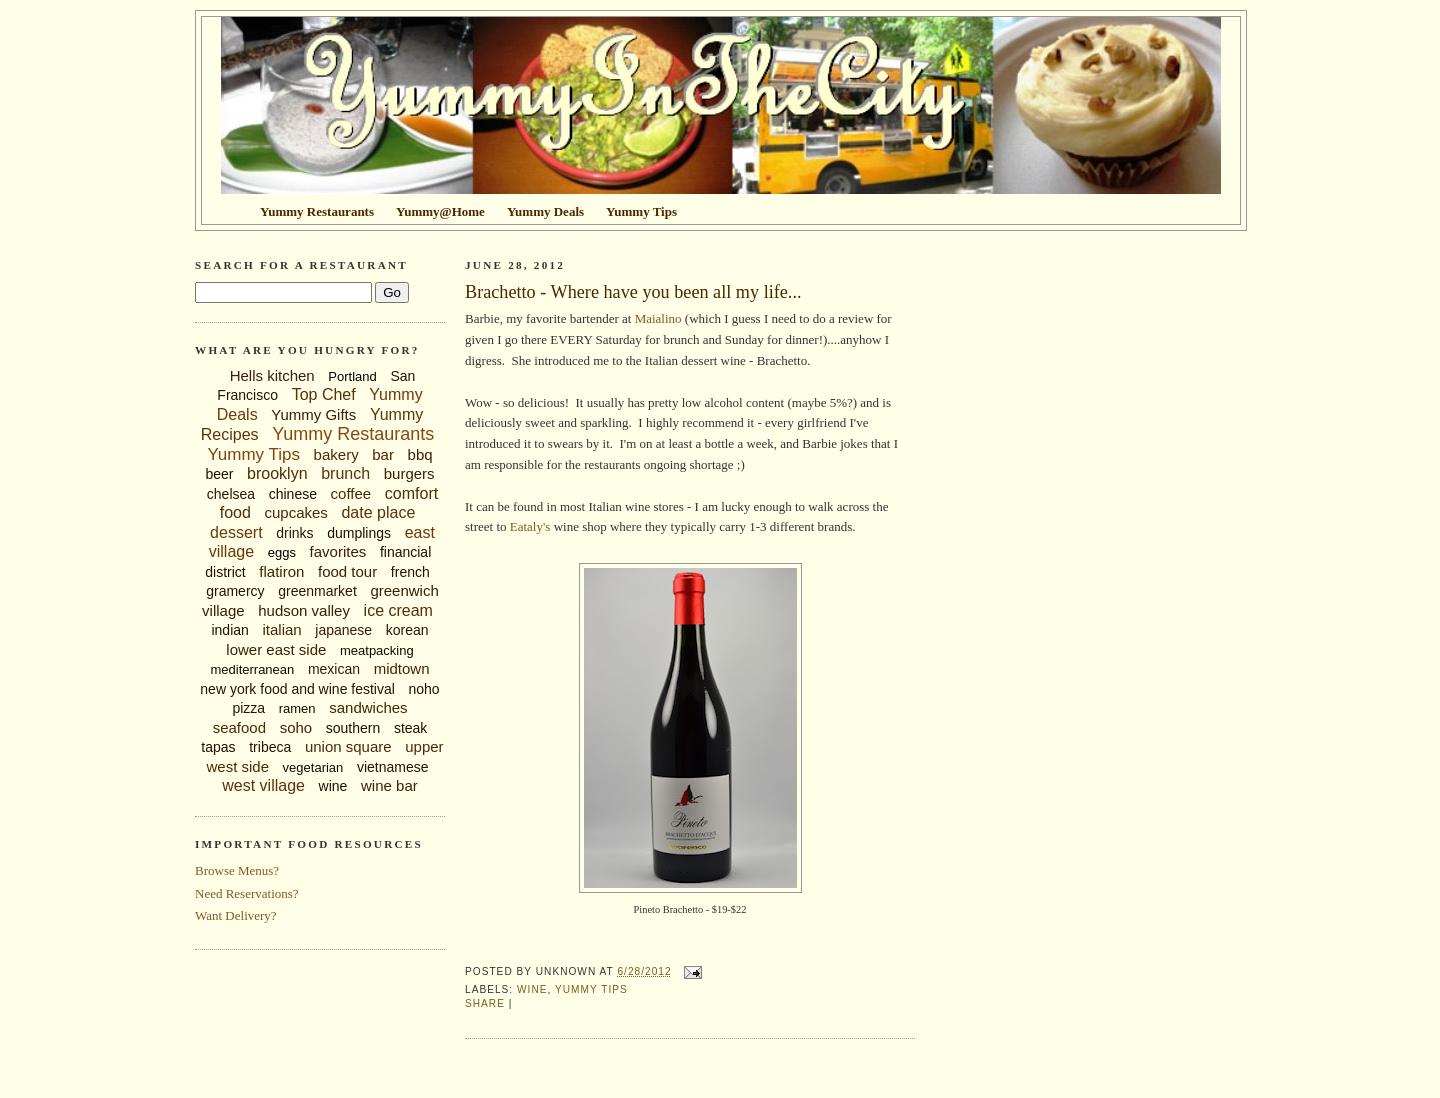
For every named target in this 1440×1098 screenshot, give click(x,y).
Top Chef (324, 394)
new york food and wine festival (297, 689)
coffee (351, 493)
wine (333, 786)
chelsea (231, 494)
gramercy (235, 591)
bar (383, 454)
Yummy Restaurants (353, 434)
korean (407, 630)
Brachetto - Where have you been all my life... (633, 292)
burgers (409, 473)
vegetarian (313, 767)
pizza (248, 708)
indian (229, 630)
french (410, 572)
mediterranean (252, 669)
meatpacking (377, 650)
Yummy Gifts (313, 414)
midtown (402, 668)
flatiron (281, 571)
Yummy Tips (253, 454)
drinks (294, 533)
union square (348, 746)
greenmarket (317, 591)
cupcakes (295, 512)
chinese (293, 494)
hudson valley (304, 610)
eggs (282, 552)
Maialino (658, 318)
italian (281, 629)
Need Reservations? (247, 893)
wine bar (389, 785)
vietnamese (393, 767)
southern (353, 728)
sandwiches (368, 707)
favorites (338, 551)
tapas (218, 747)
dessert (236, 532)
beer (219, 474)
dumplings (359, 533)
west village (263, 785)
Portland (352, 376)
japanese (343, 630)
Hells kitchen (272, 375)
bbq (420, 454)
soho (296, 727)
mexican (334, 669)
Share (485, 1003)
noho (424, 689)
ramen (297, 708)
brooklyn (277, 473)
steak (410, 728)
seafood (239, 727)
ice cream (398, 610)
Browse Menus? (237, 870)
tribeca (270, 747)
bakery (336, 454)
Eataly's (530, 526)
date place (378, 512)
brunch (345, 473)
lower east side (276, 649)
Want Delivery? (236, 915)
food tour (347, 571)
